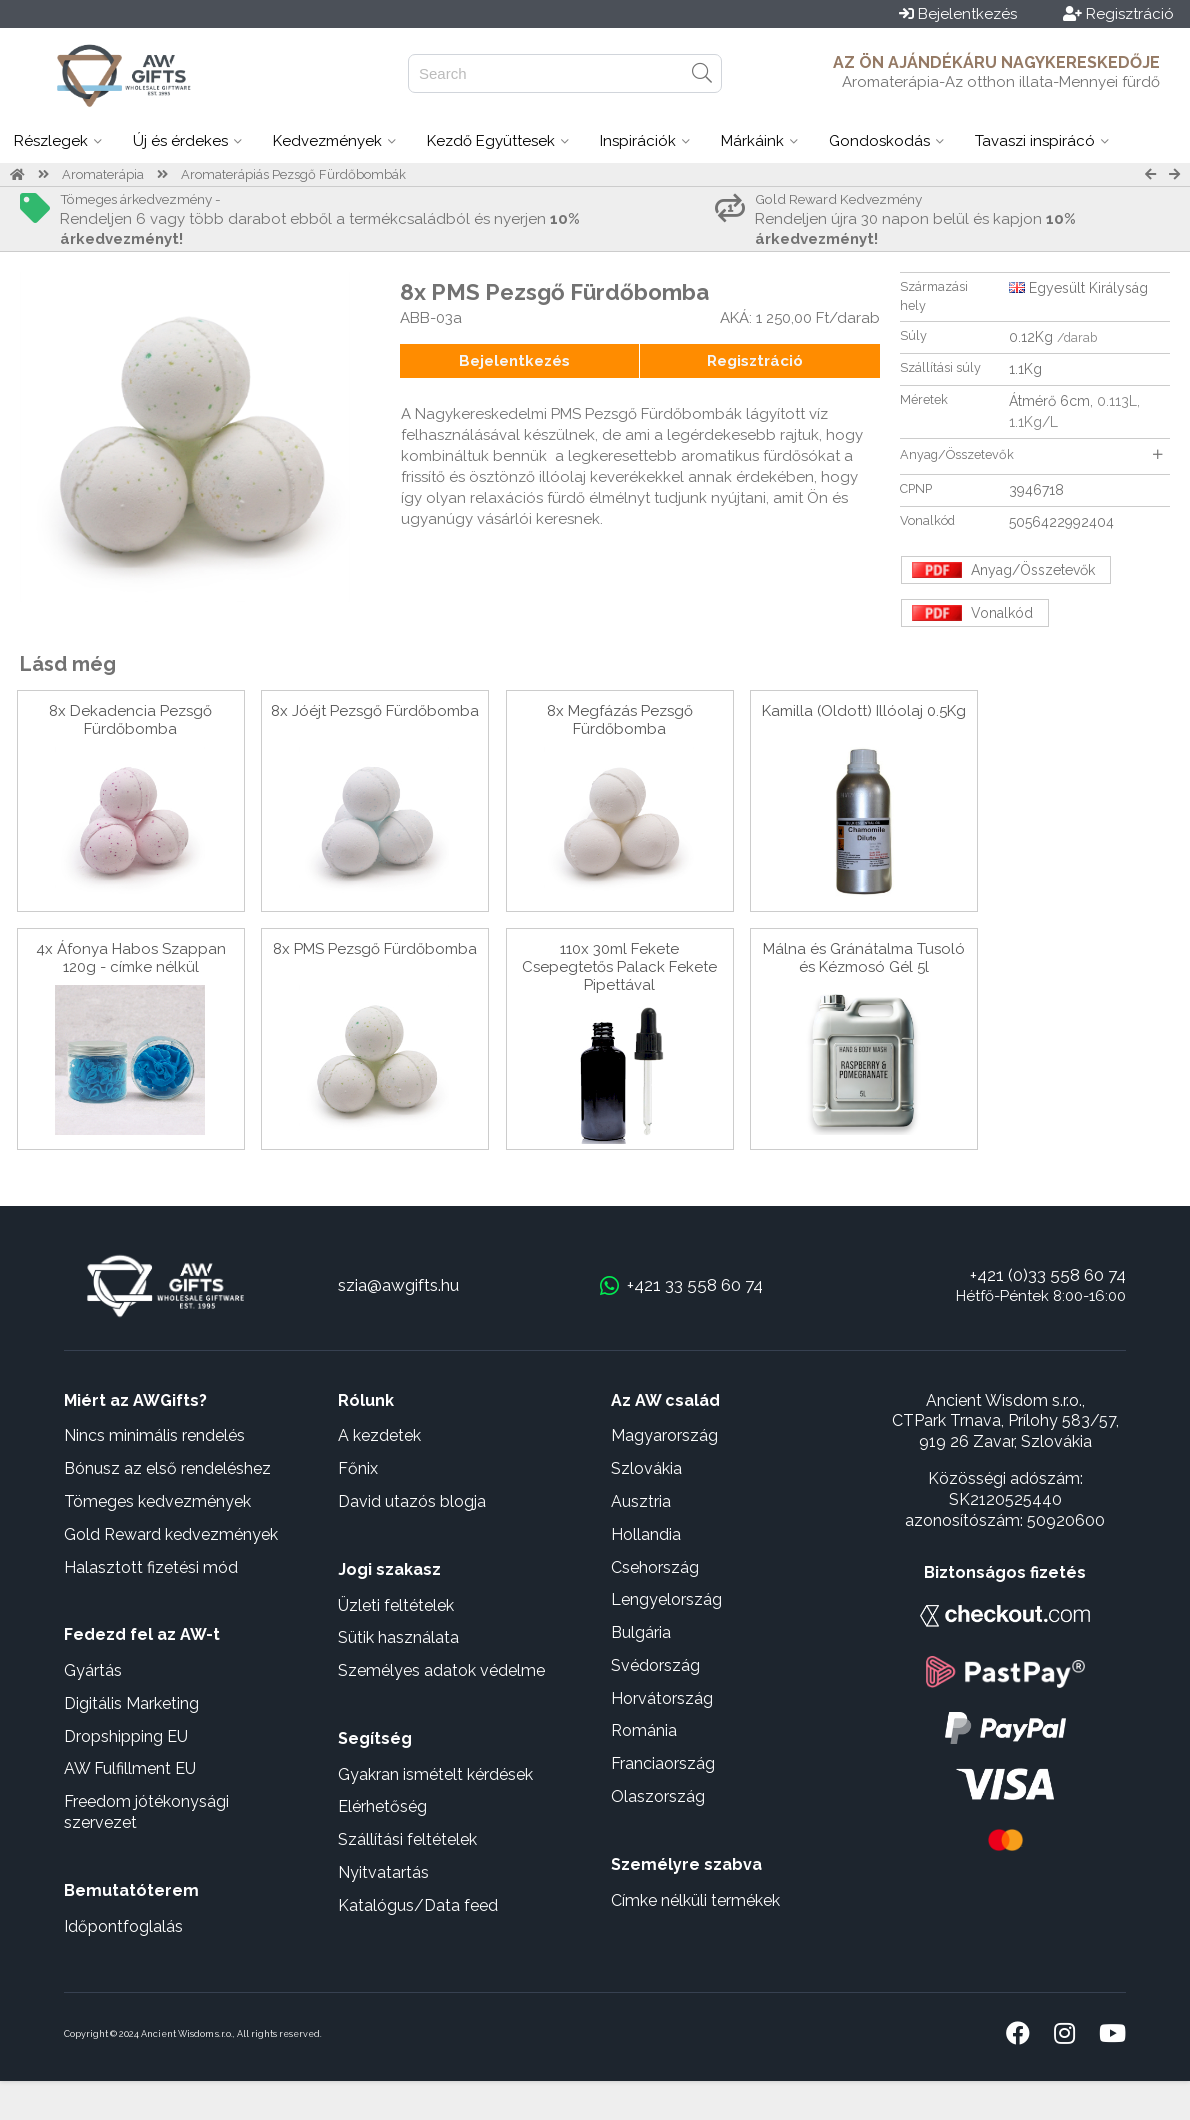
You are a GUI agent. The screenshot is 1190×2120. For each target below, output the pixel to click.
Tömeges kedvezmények (157, 1501)
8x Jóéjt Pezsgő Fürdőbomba (375, 711)
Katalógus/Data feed (418, 1905)
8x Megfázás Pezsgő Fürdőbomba (620, 720)
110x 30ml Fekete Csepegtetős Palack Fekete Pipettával (619, 967)
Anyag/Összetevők (1031, 454)
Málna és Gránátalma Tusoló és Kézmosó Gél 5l (864, 958)
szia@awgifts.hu (398, 1285)
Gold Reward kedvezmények (171, 1534)
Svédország (655, 1665)
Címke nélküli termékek (695, 1900)
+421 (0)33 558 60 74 (1048, 1275)
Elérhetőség (382, 1806)
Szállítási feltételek (407, 1839)
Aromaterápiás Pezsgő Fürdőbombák (293, 174)
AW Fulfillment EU (130, 1768)
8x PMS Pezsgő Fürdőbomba (375, 949)
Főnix (358, 1468)
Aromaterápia (103, 174)
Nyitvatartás (383, 1872)
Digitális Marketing (131, 1703)
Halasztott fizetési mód (151, 1567)
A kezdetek (379, 1435)
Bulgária (641, 1632)
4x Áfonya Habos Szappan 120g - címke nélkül (131, 958)
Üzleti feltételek (396, 1605)
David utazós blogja (412, 1501)
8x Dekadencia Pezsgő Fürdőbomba (130, 720)
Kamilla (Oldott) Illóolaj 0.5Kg (864, 711)
